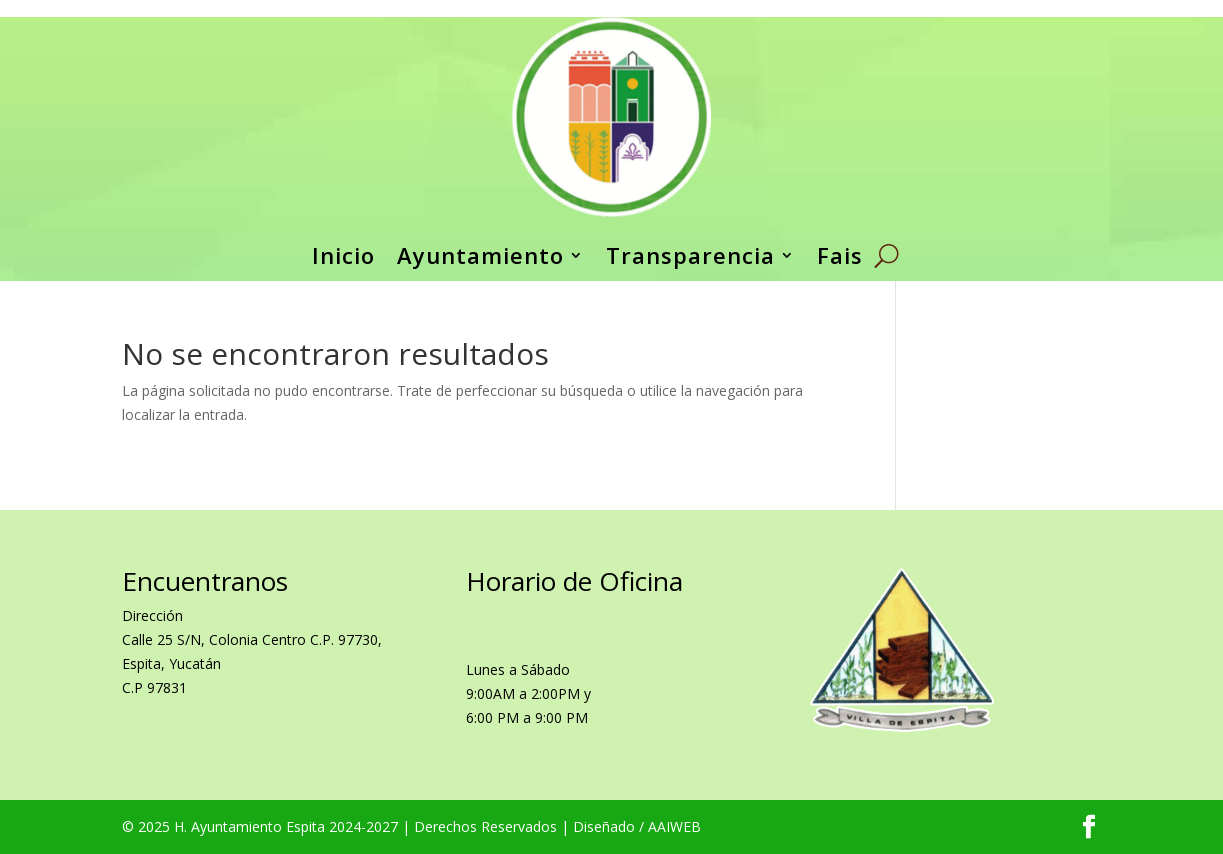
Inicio (343, 255)
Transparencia (690, 255)
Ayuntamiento (480, 255)
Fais (840, 255)
